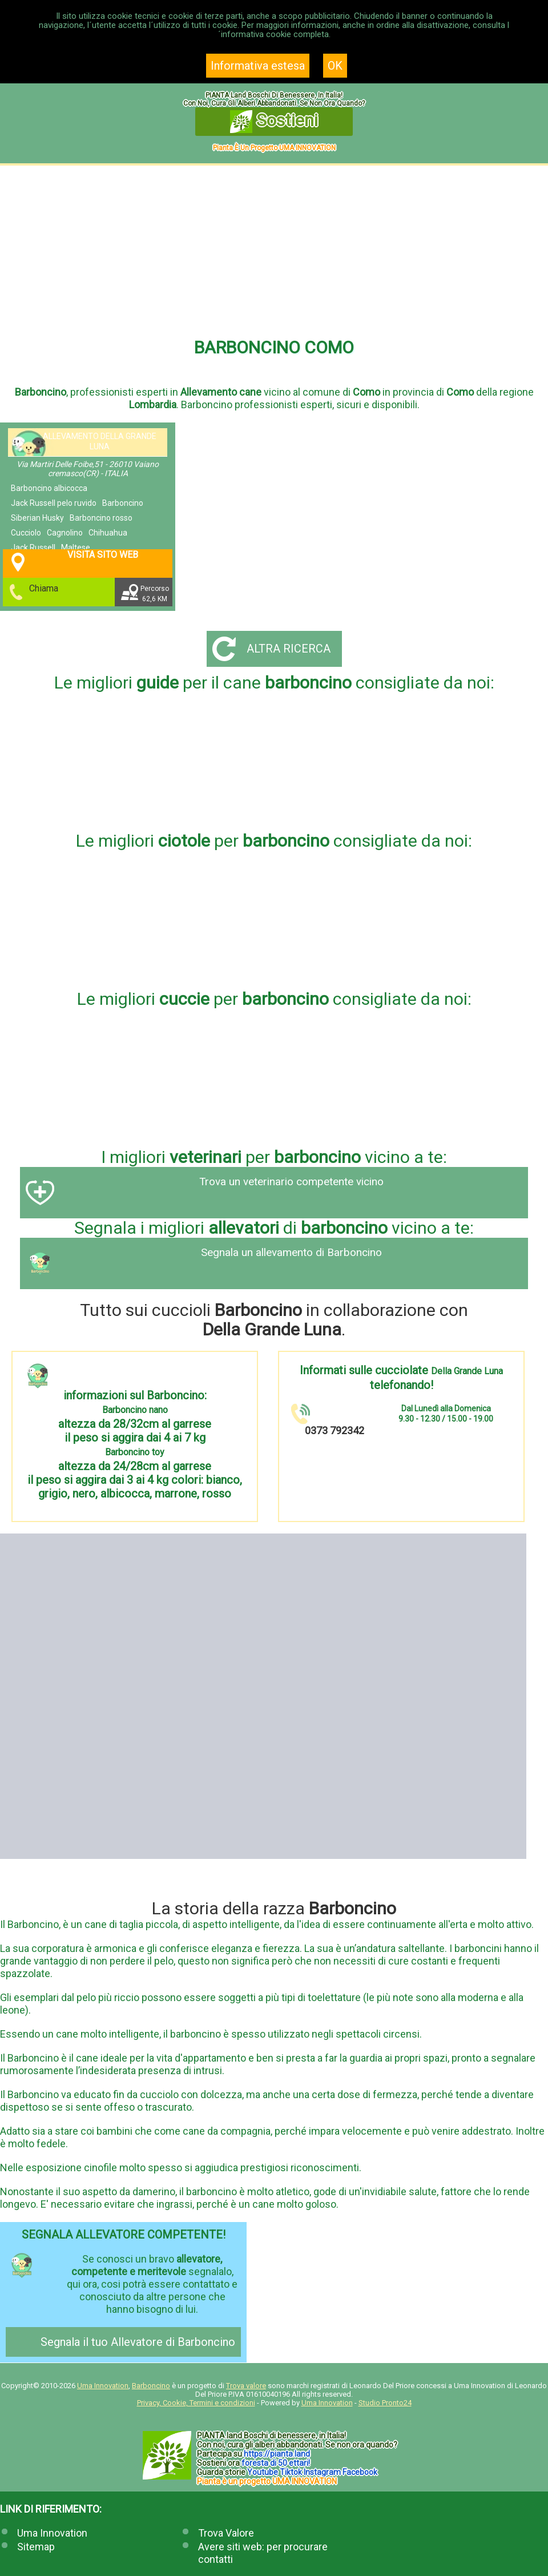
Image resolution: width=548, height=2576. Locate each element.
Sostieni (274, 121)
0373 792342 (334, 1430)
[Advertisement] (274, 251)
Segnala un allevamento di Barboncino (291, 1252)
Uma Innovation (102, 2385)
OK (335, 66)
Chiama (45, 588)
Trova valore (246, 2385)
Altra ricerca (289, 649)
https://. (277, 2453)
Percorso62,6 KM (156, 594)
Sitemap (36, 2547)
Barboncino (151, 2385)
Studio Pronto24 (385, 2402)
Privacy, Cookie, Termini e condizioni (196, 2402)
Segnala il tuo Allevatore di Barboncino (138, 2342)
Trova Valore (226, 2533)
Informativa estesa (258, 66)
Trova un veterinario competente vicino (291, 1182)
